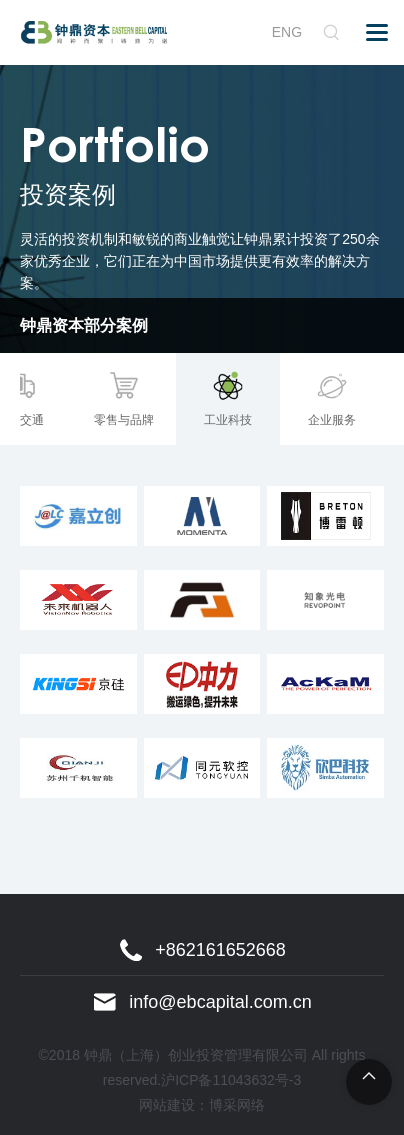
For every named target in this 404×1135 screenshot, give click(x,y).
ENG (287, 32)
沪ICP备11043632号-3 (231, 1080)
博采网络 (237, 1105)
